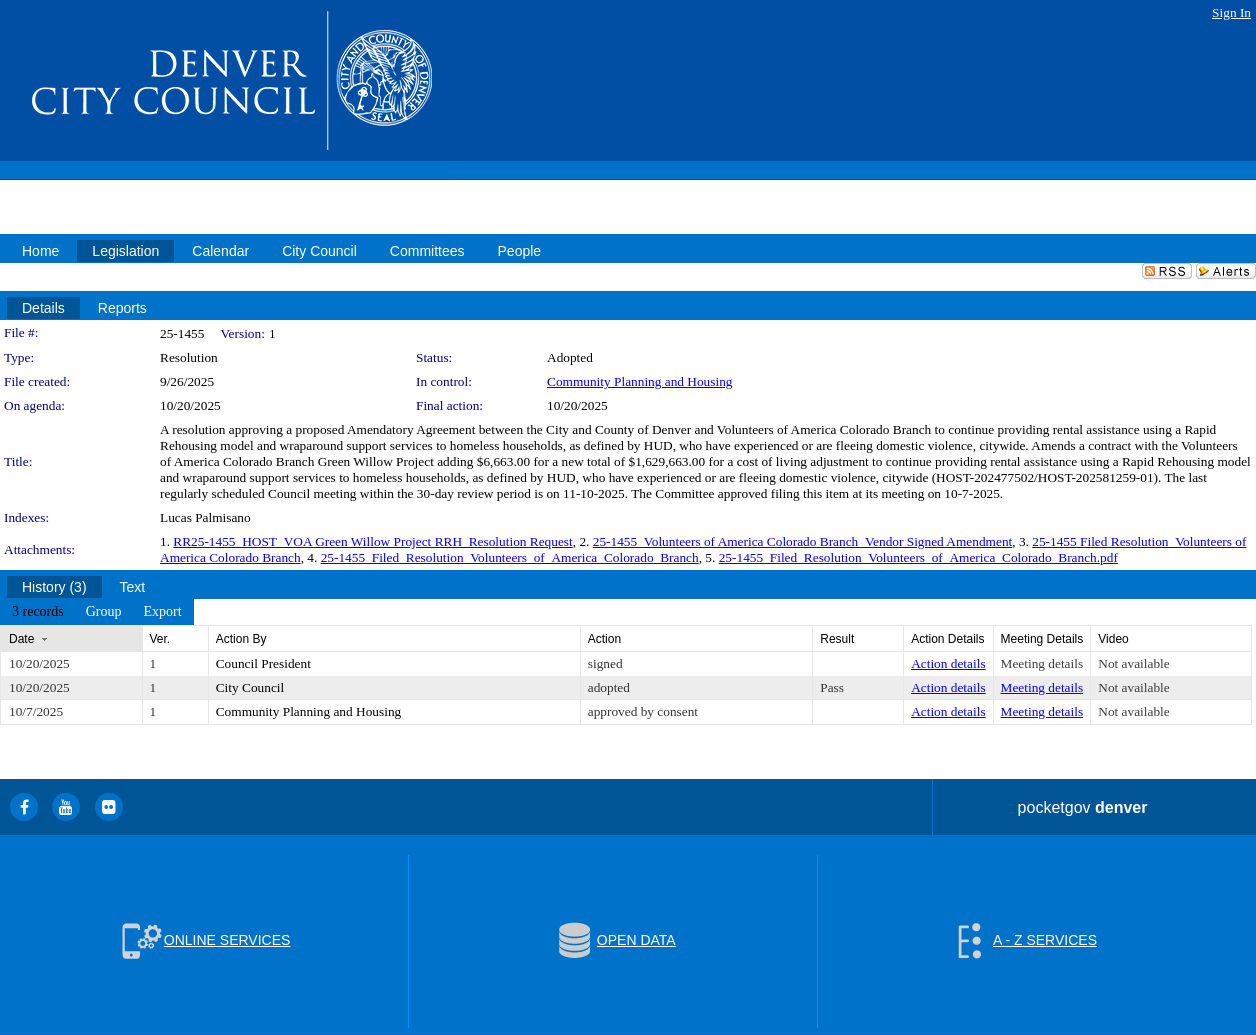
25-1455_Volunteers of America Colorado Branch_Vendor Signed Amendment (803, 541)
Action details (948, 663)
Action (604, 639)
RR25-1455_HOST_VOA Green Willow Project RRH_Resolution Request (372, 541)
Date (21, 639)
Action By (241, 639)
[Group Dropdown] (104, 612)
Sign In (1231, 12)
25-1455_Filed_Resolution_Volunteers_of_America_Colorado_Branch (510, 557)
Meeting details (1042, 663)
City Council (250, 687)
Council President (263, 663)
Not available (1133, 663)
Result (837, 639)
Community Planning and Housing (640, 381)
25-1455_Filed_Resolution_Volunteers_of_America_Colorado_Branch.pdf (918, 557)
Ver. (160, 639)
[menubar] (97, 612)
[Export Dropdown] (162, 612)
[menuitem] (38, 612)
